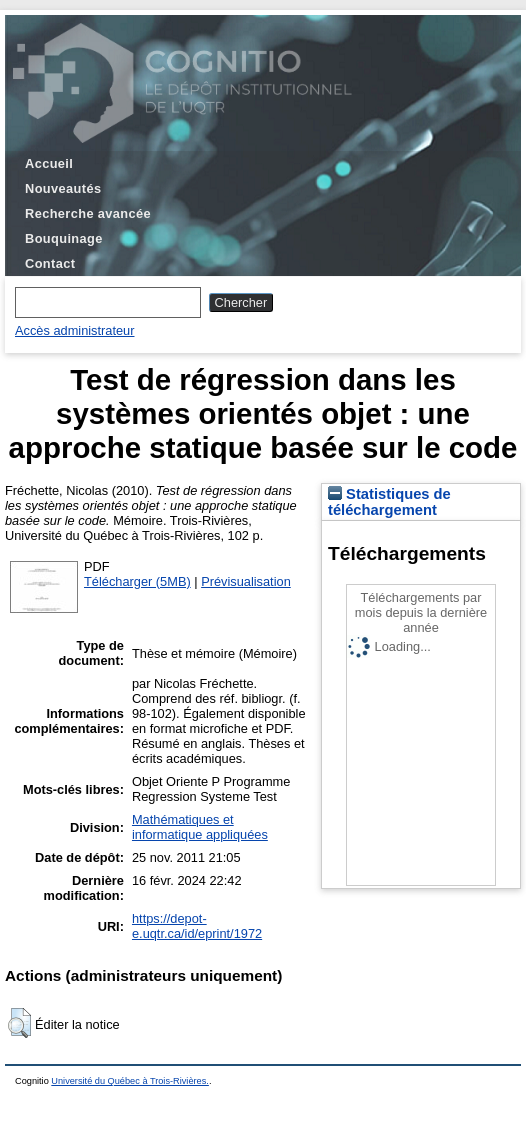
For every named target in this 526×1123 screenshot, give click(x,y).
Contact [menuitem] (50, 263)
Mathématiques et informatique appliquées (200, 827)
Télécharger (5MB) (137, 581)
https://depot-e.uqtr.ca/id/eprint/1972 (197, 926)
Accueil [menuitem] (49, 163)
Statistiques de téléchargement (389, 502)
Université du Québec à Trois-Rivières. (130, 1081)
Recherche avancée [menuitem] (88, 213)
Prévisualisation (246, 581)
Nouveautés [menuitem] (63, 188)
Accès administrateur (74, 330)
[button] (19, 1023)
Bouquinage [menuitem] (64, 238)
